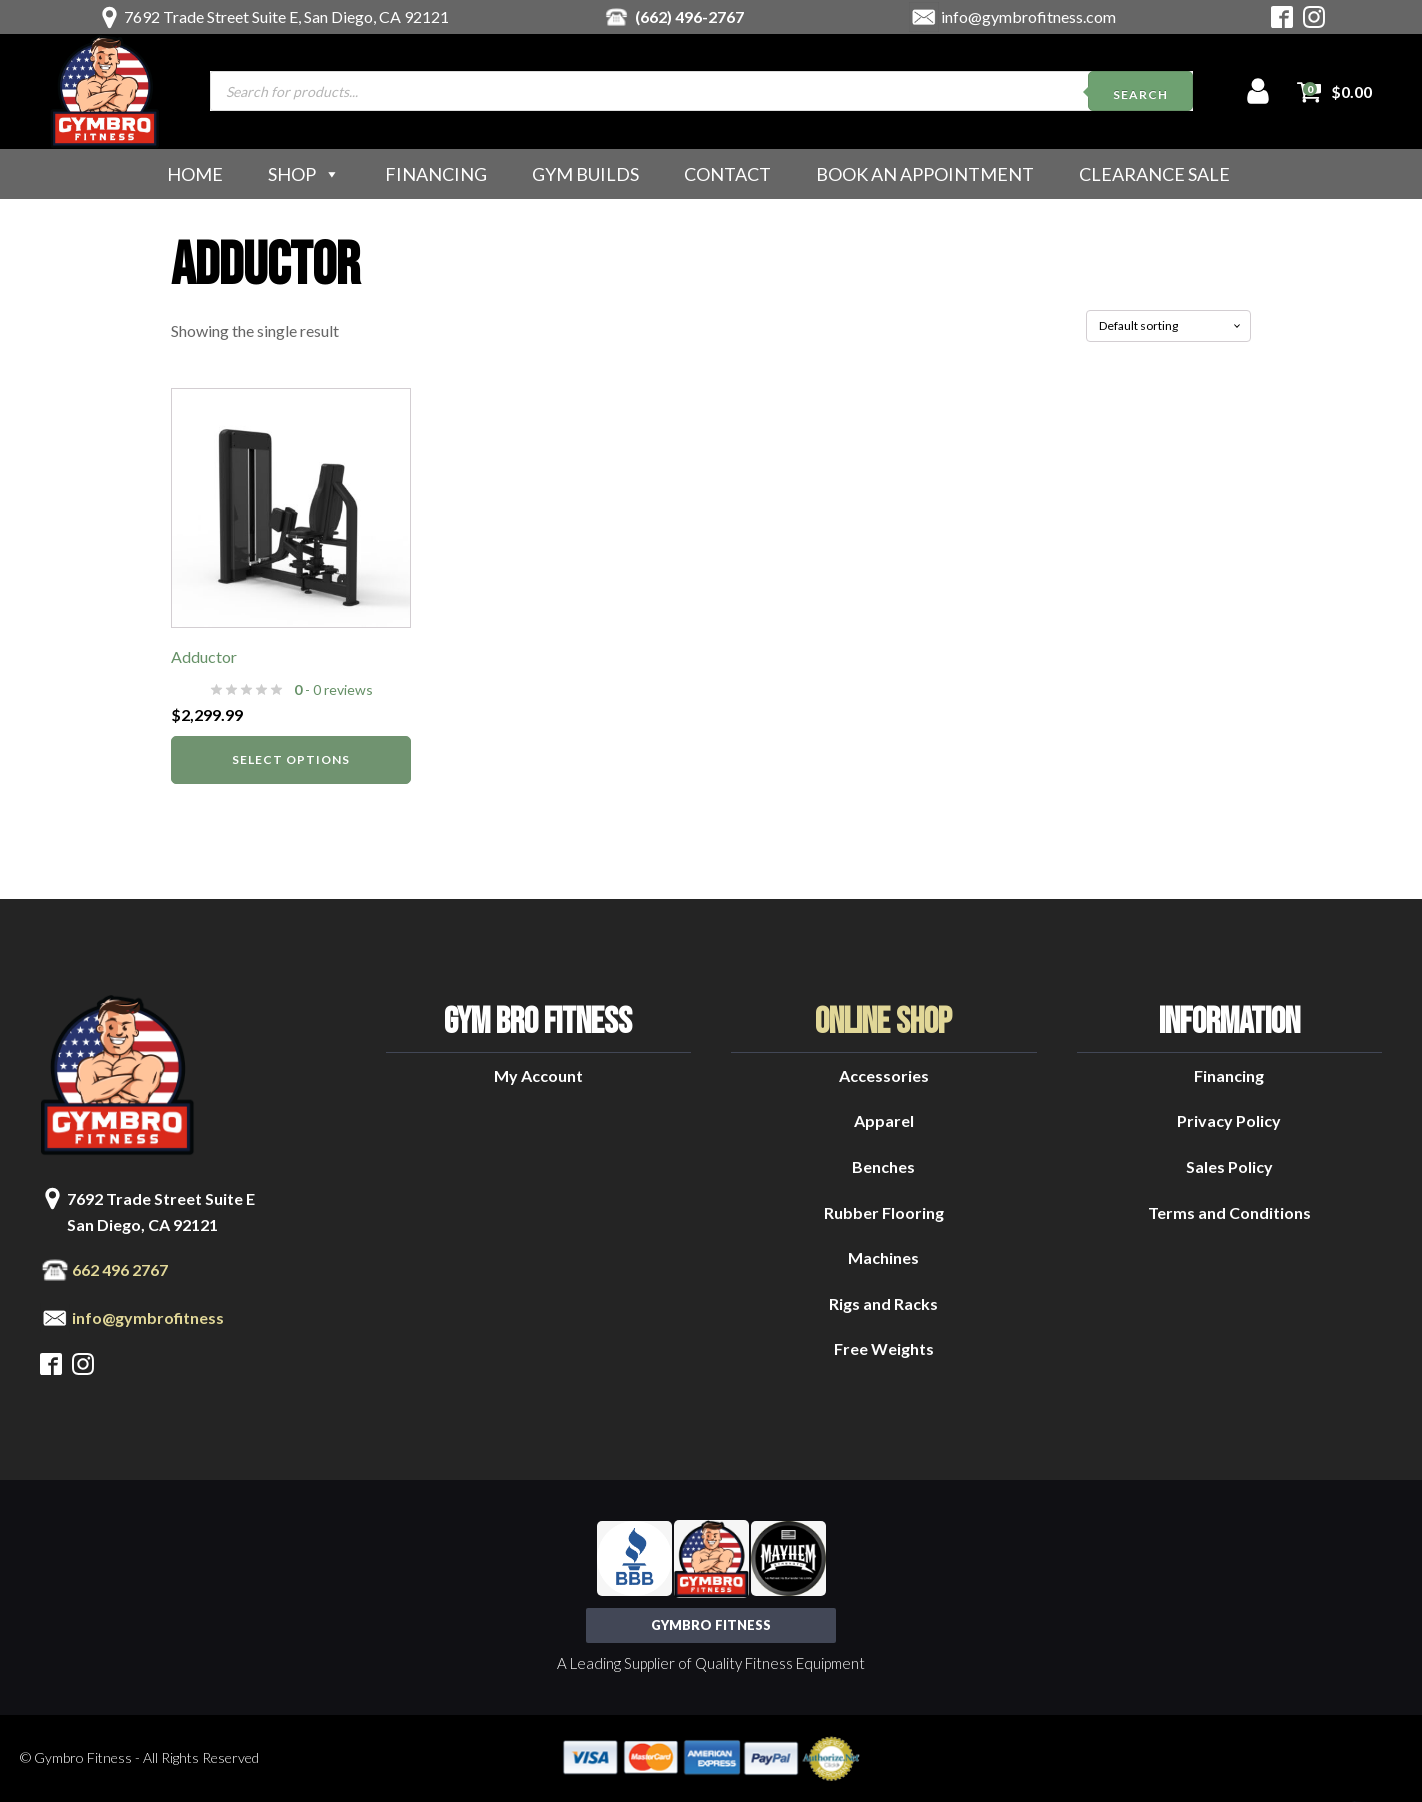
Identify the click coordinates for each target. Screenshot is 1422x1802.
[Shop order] (1168, 326)
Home (195, 174)
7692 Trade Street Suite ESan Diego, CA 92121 (161, 1211)
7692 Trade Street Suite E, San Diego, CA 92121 (286, 16)
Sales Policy (1229, 1166)
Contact (727, 174)
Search (1140, 94)
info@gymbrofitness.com (1028, 16)
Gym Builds (585, 174)
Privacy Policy (1229, 1120)
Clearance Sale (1154, 174)
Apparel (884, 1120)
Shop (304, 174)
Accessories (884, 1075)
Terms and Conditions (1229, 1212)
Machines (883, 1257)
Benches (883, 1166)
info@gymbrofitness (148, 1317)
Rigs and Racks (883, 1303)
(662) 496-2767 (689, 16)
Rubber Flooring (884, 1212)
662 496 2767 (120, 1269)
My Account (538, 1075)
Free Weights (884, 1348)
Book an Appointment (925, 174)
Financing (436, 174)
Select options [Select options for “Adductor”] (291, 759)
